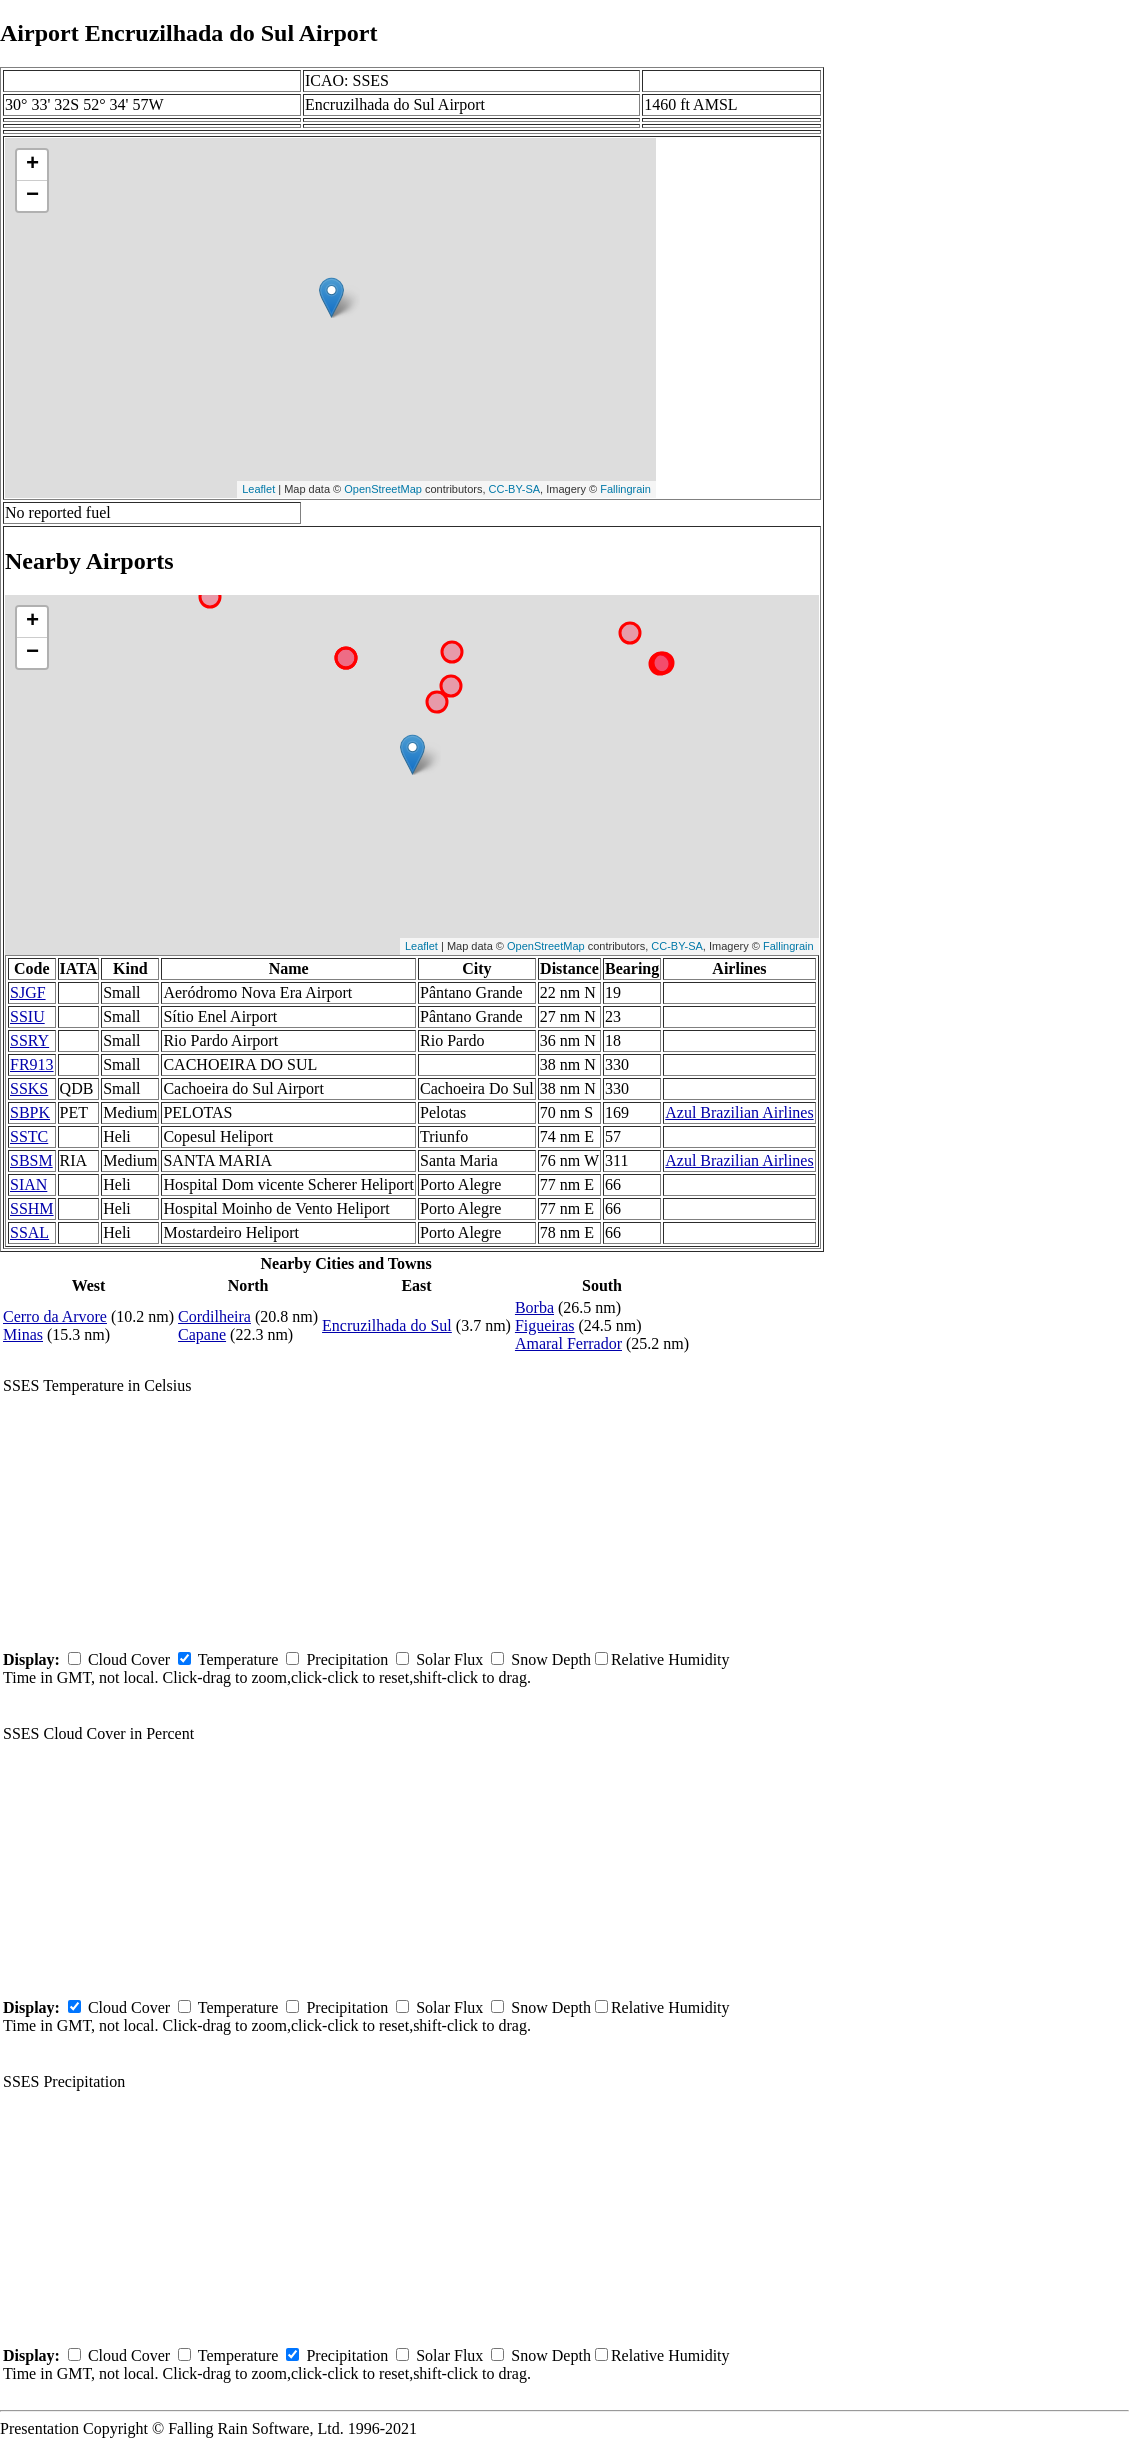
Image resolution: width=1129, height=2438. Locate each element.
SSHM (32, 1208)
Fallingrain (625, 489)
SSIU (27, 1016)
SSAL (29, 1232)
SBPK (30, 1112)
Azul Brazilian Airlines (739, 1112)
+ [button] (32, 165)
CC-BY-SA (515, 489)
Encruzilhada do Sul (387, 1325)
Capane (202, 1334)
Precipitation (347, 1659)
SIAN (28, 1184)
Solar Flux (449, 1659)
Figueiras (545, 1325)
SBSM (31, 1160)
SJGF (28, 992)
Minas (23, 1334)
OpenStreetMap (383, 489)
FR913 (32, 1064)
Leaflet (258, 489)
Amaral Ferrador (568, 1343)
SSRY (29, 1040)
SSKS (29, 1088)
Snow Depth (551, 1659)
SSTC (29, 1136)
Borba (534, 1307)
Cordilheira (214, 1316)
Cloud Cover (129, 1659)
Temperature (238, 1659)
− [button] (32, 196)
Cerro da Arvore (55, 1316)
